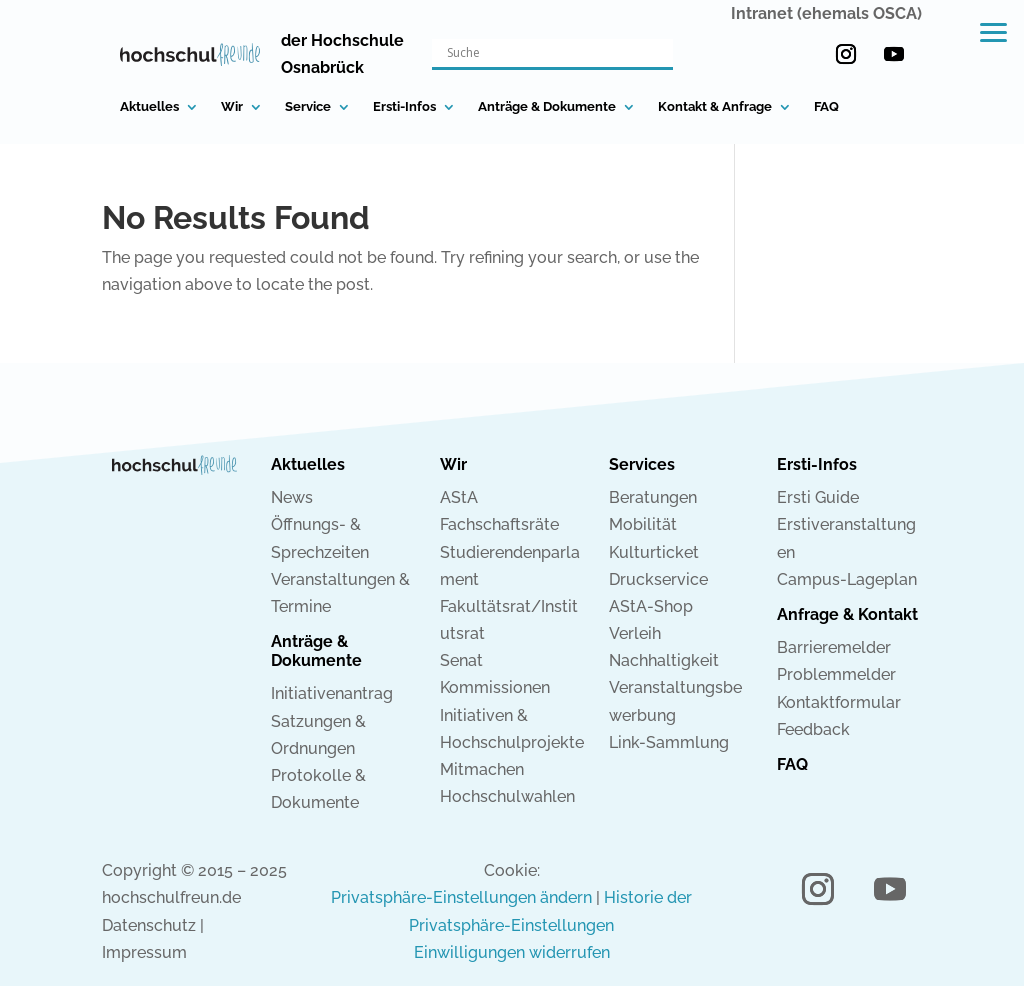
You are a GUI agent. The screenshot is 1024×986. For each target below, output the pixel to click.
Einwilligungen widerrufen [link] (512, 952)
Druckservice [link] (658, 579)
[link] (190, 54)
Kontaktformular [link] (839, 702)
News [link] (292, 497)
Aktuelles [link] (149, 107)
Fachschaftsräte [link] (499, 524)
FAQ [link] (826, 107)
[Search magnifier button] (659, 53)
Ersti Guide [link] (818, 497)
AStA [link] (459, 497)
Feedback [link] (813, 729)
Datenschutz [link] (149, 925)
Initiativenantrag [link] (332, 693)
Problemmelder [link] (836, 674)
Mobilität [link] (643, 524)
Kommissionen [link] (495, 687)
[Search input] (543, 53)
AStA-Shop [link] (651, 606)
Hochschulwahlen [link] (507, 796)
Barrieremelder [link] (834, 647)
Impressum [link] (144, 952)
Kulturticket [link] (654, 552)
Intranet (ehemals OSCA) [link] (826, 13)
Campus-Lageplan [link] (847, 579)
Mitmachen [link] (482, 769)
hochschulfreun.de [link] (171, 897)
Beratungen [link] (653, 497)
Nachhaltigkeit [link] (664, 660)
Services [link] (642, 464)
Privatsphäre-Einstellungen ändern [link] (461, 897)
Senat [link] (461, 660)
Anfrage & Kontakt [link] (847, 614)
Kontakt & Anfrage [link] (715, 107)
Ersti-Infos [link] (404, 107)
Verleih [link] (635, 633)
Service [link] (308, 107)
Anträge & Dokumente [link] (547, 107)
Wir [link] (232, 107)
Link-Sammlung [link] (669, 742)
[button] (846, 54)
